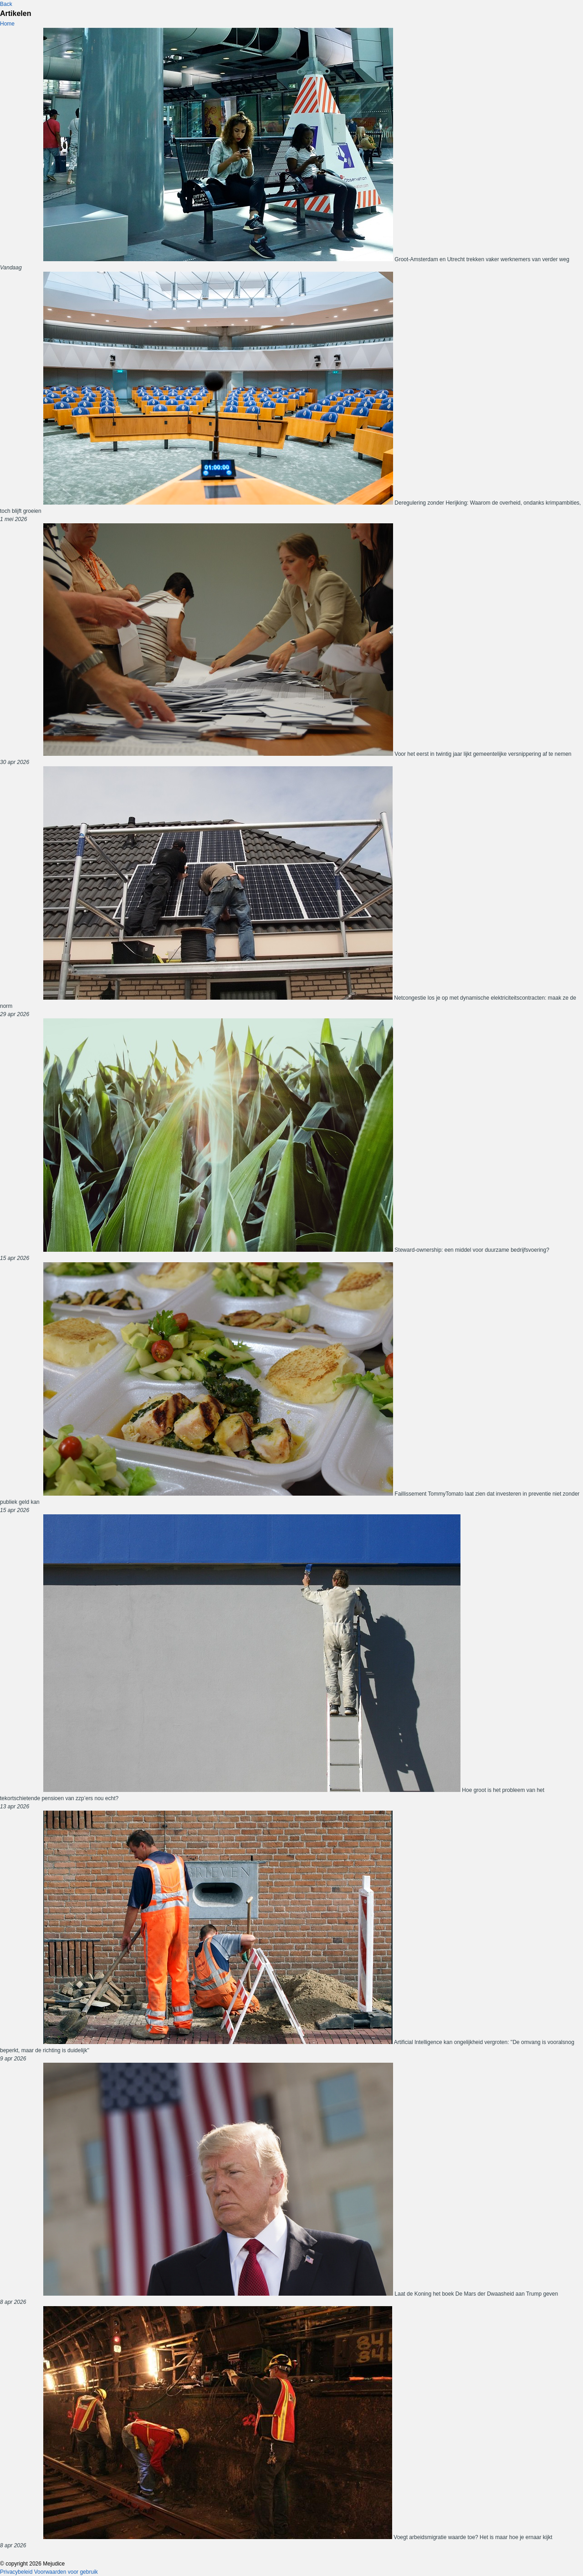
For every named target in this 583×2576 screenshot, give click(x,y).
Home (7, 24)
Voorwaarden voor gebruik (66, 2572)
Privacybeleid (16, 2572)
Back (6, 4)
